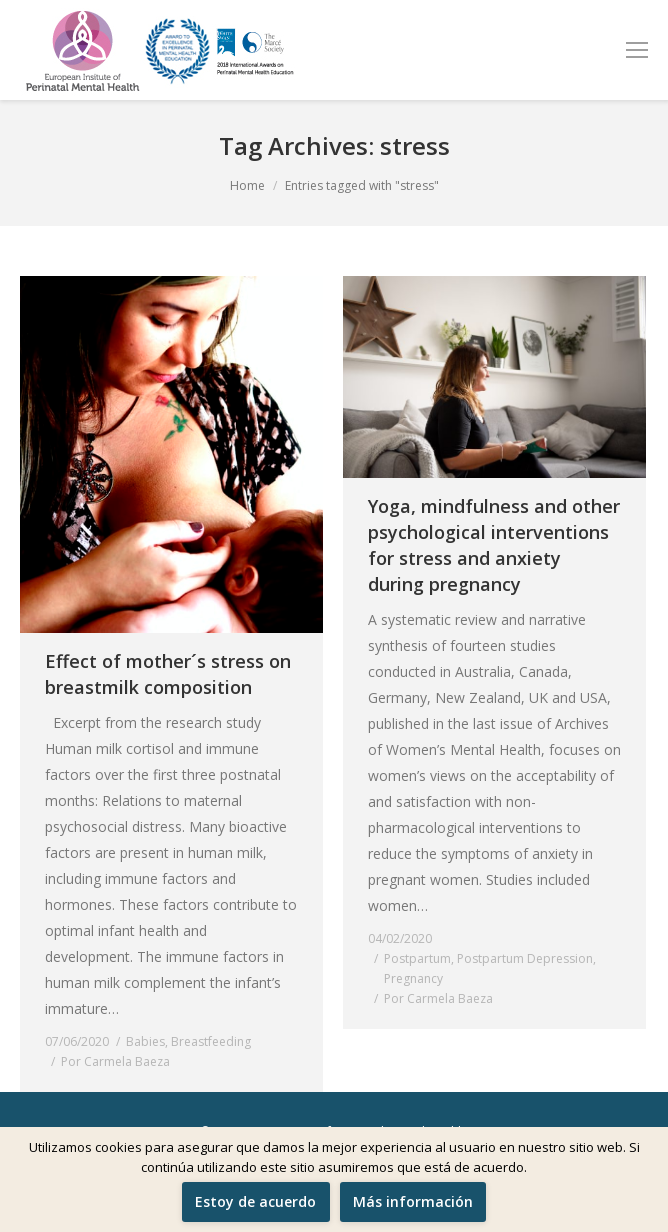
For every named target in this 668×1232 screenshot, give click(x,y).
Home (247, 185)
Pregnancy (413, 978)
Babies (145, 1041)
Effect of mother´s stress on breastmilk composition (168, 674)
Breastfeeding (211, 1041)
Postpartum (417, 958)
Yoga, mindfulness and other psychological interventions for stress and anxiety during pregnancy (494, 545)
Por (115, 1061)
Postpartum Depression (525, 958)
